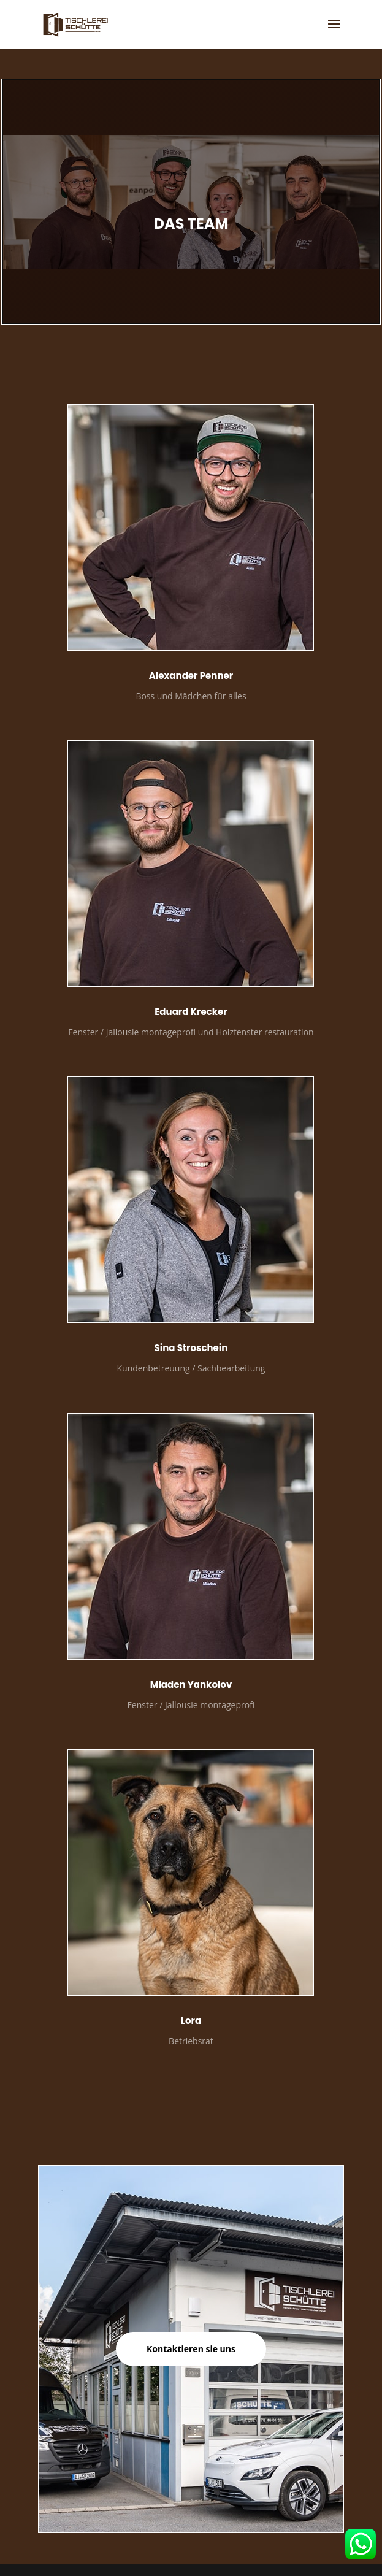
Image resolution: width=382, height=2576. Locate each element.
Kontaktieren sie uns (191, 2349)
